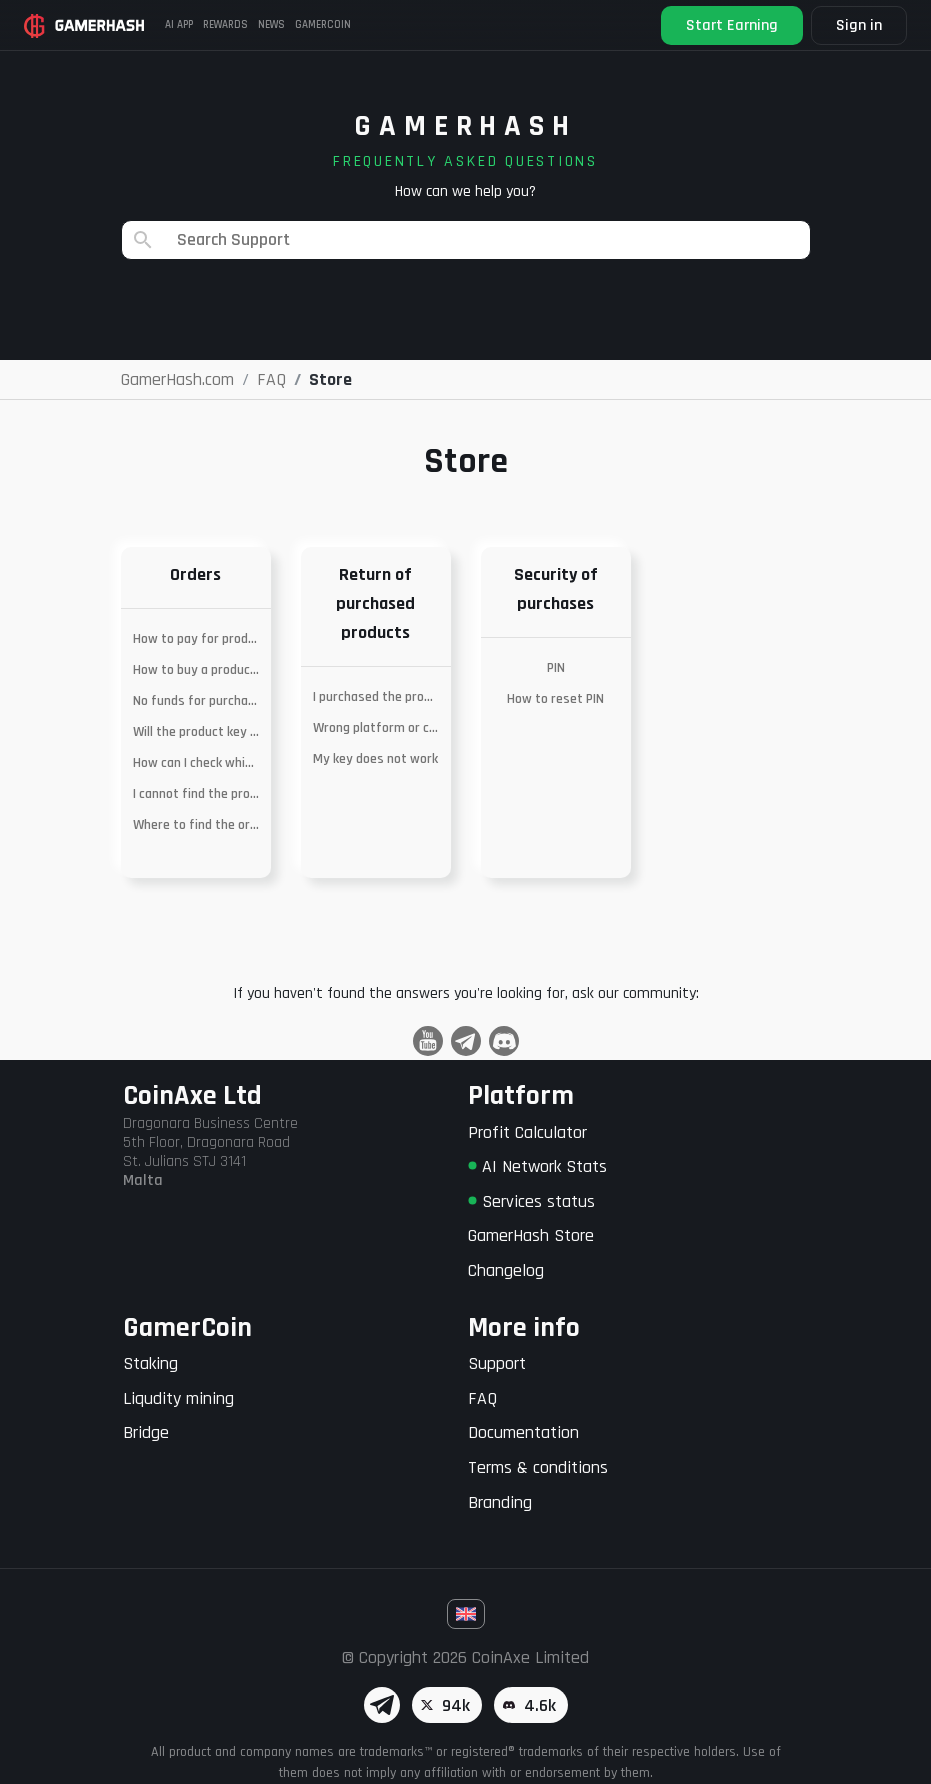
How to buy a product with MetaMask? (196, 670)
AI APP (179, 25)
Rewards (225, 25)
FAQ (482, 1398)
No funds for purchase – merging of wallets (196, 701)
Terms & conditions (538, 1467)
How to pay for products (196, 639)
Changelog (506, 1270)
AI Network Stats (537, 1166)
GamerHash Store (531, 1235)
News (271, 25)
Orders (195, 574)
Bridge (146, 1432)
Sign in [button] (859, 25)
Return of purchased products (375, 603)
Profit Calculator (527, 1132)
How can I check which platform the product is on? (196, 763)
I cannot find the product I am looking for (196, 794)
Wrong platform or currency (376, 728)
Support (497, 1363)
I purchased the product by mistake (376, 697)
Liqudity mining (178, 1398)
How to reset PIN (555, 699)
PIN (556, 668)
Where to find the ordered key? (196, 825)
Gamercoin (323, 25)
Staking (150, 1363)
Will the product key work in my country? (196, 732)
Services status (531, 1201)
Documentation (523, 1432)
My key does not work (375, 759)
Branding (500, 1502)
